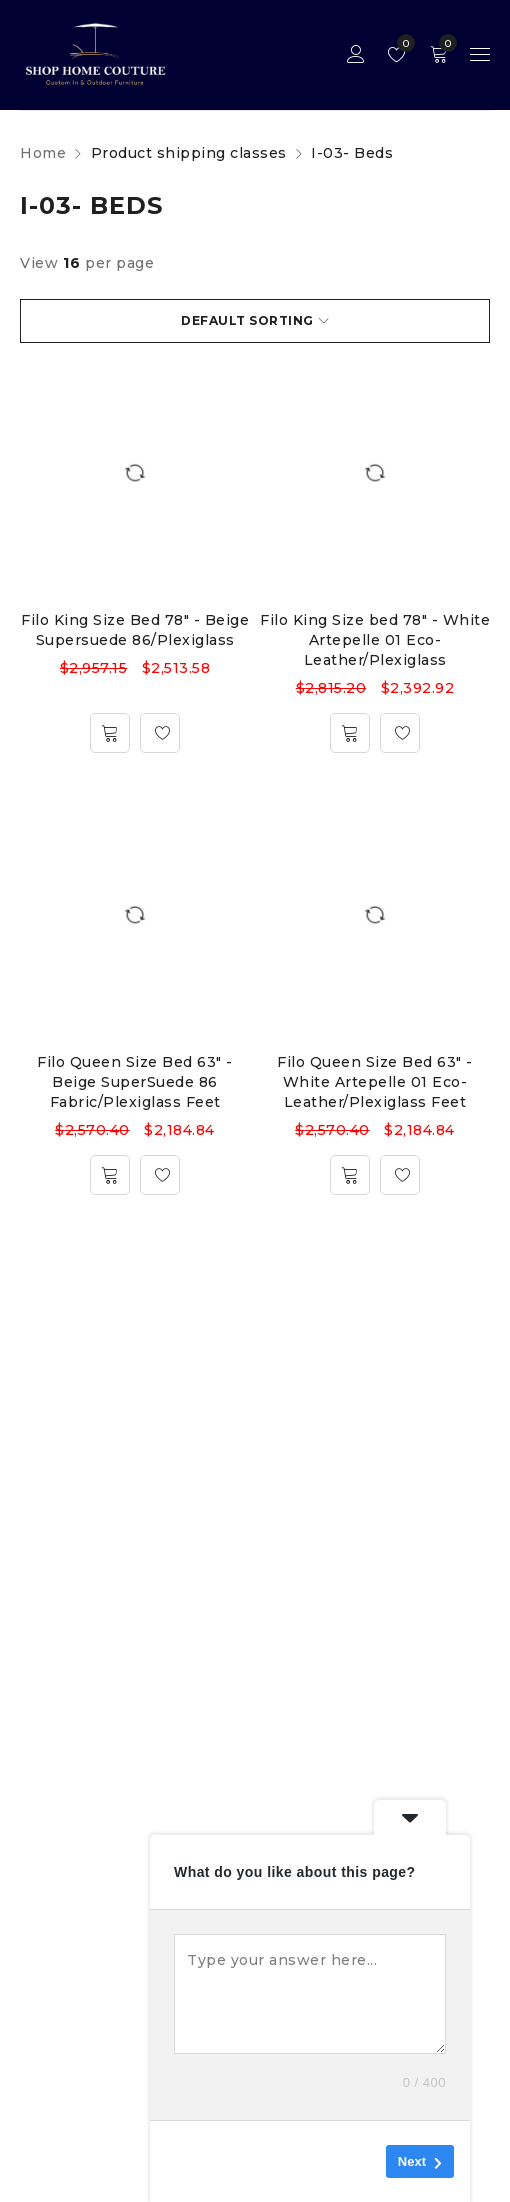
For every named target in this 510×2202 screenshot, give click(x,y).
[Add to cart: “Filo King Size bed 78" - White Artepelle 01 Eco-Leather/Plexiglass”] (350, 733)
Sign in (356, 54)
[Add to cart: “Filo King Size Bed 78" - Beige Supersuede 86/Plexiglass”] (110, 733)
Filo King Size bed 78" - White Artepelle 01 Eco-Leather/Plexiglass (375, 640)
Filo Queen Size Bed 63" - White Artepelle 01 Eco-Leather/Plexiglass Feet (375, 1082)
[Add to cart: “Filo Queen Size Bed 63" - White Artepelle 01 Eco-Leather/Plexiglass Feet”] (350, 1175)
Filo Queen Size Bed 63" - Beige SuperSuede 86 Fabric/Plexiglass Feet (135, 1082)
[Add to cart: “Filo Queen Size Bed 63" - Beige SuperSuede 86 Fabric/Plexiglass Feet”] (110, 1175)
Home (43, 153)
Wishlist (401, 43)
